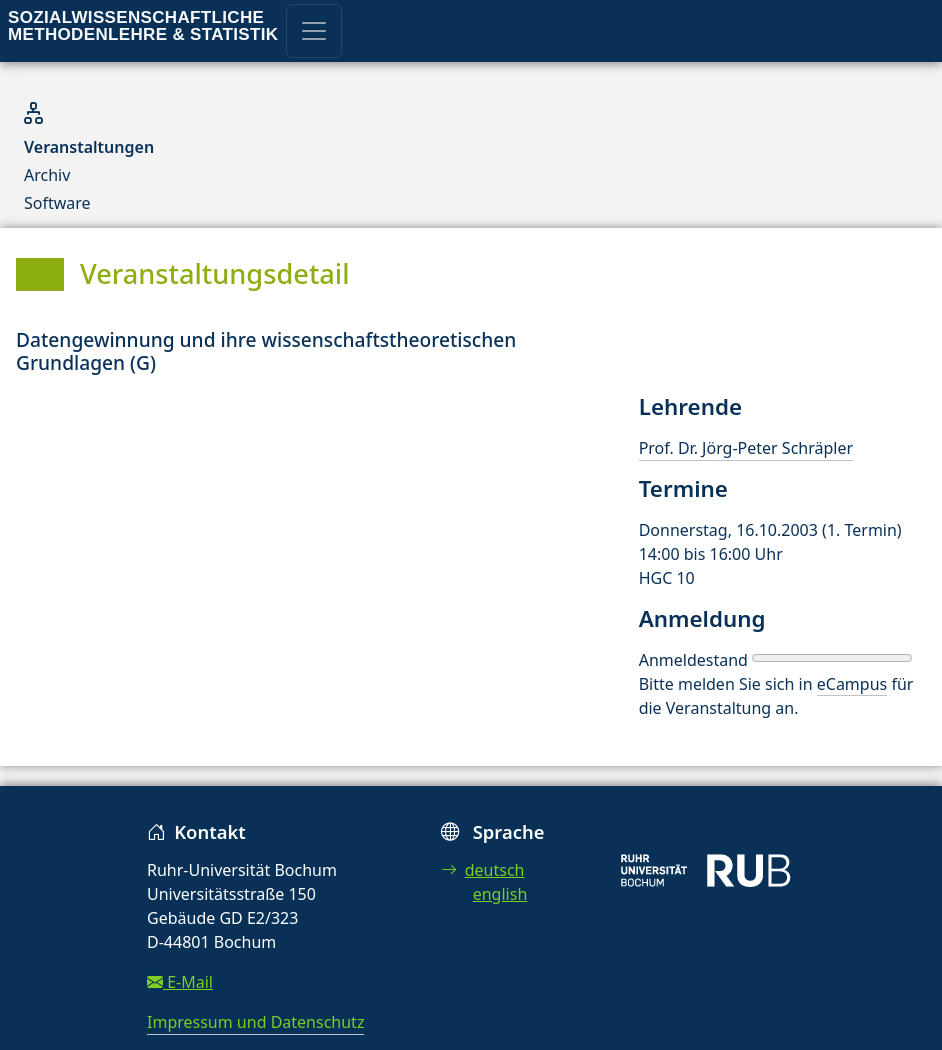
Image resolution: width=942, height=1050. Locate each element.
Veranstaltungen (89, 147)
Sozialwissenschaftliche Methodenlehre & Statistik (143, 26)
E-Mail (180, 982)
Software (57, 203)
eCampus (852, 684)
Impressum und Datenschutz (255, 1022)
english (500, 894)
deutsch (483, 870)
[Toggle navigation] (314, 31)
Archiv (47, 175)
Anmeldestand (693, 660)
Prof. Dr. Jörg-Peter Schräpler (746, 448)
